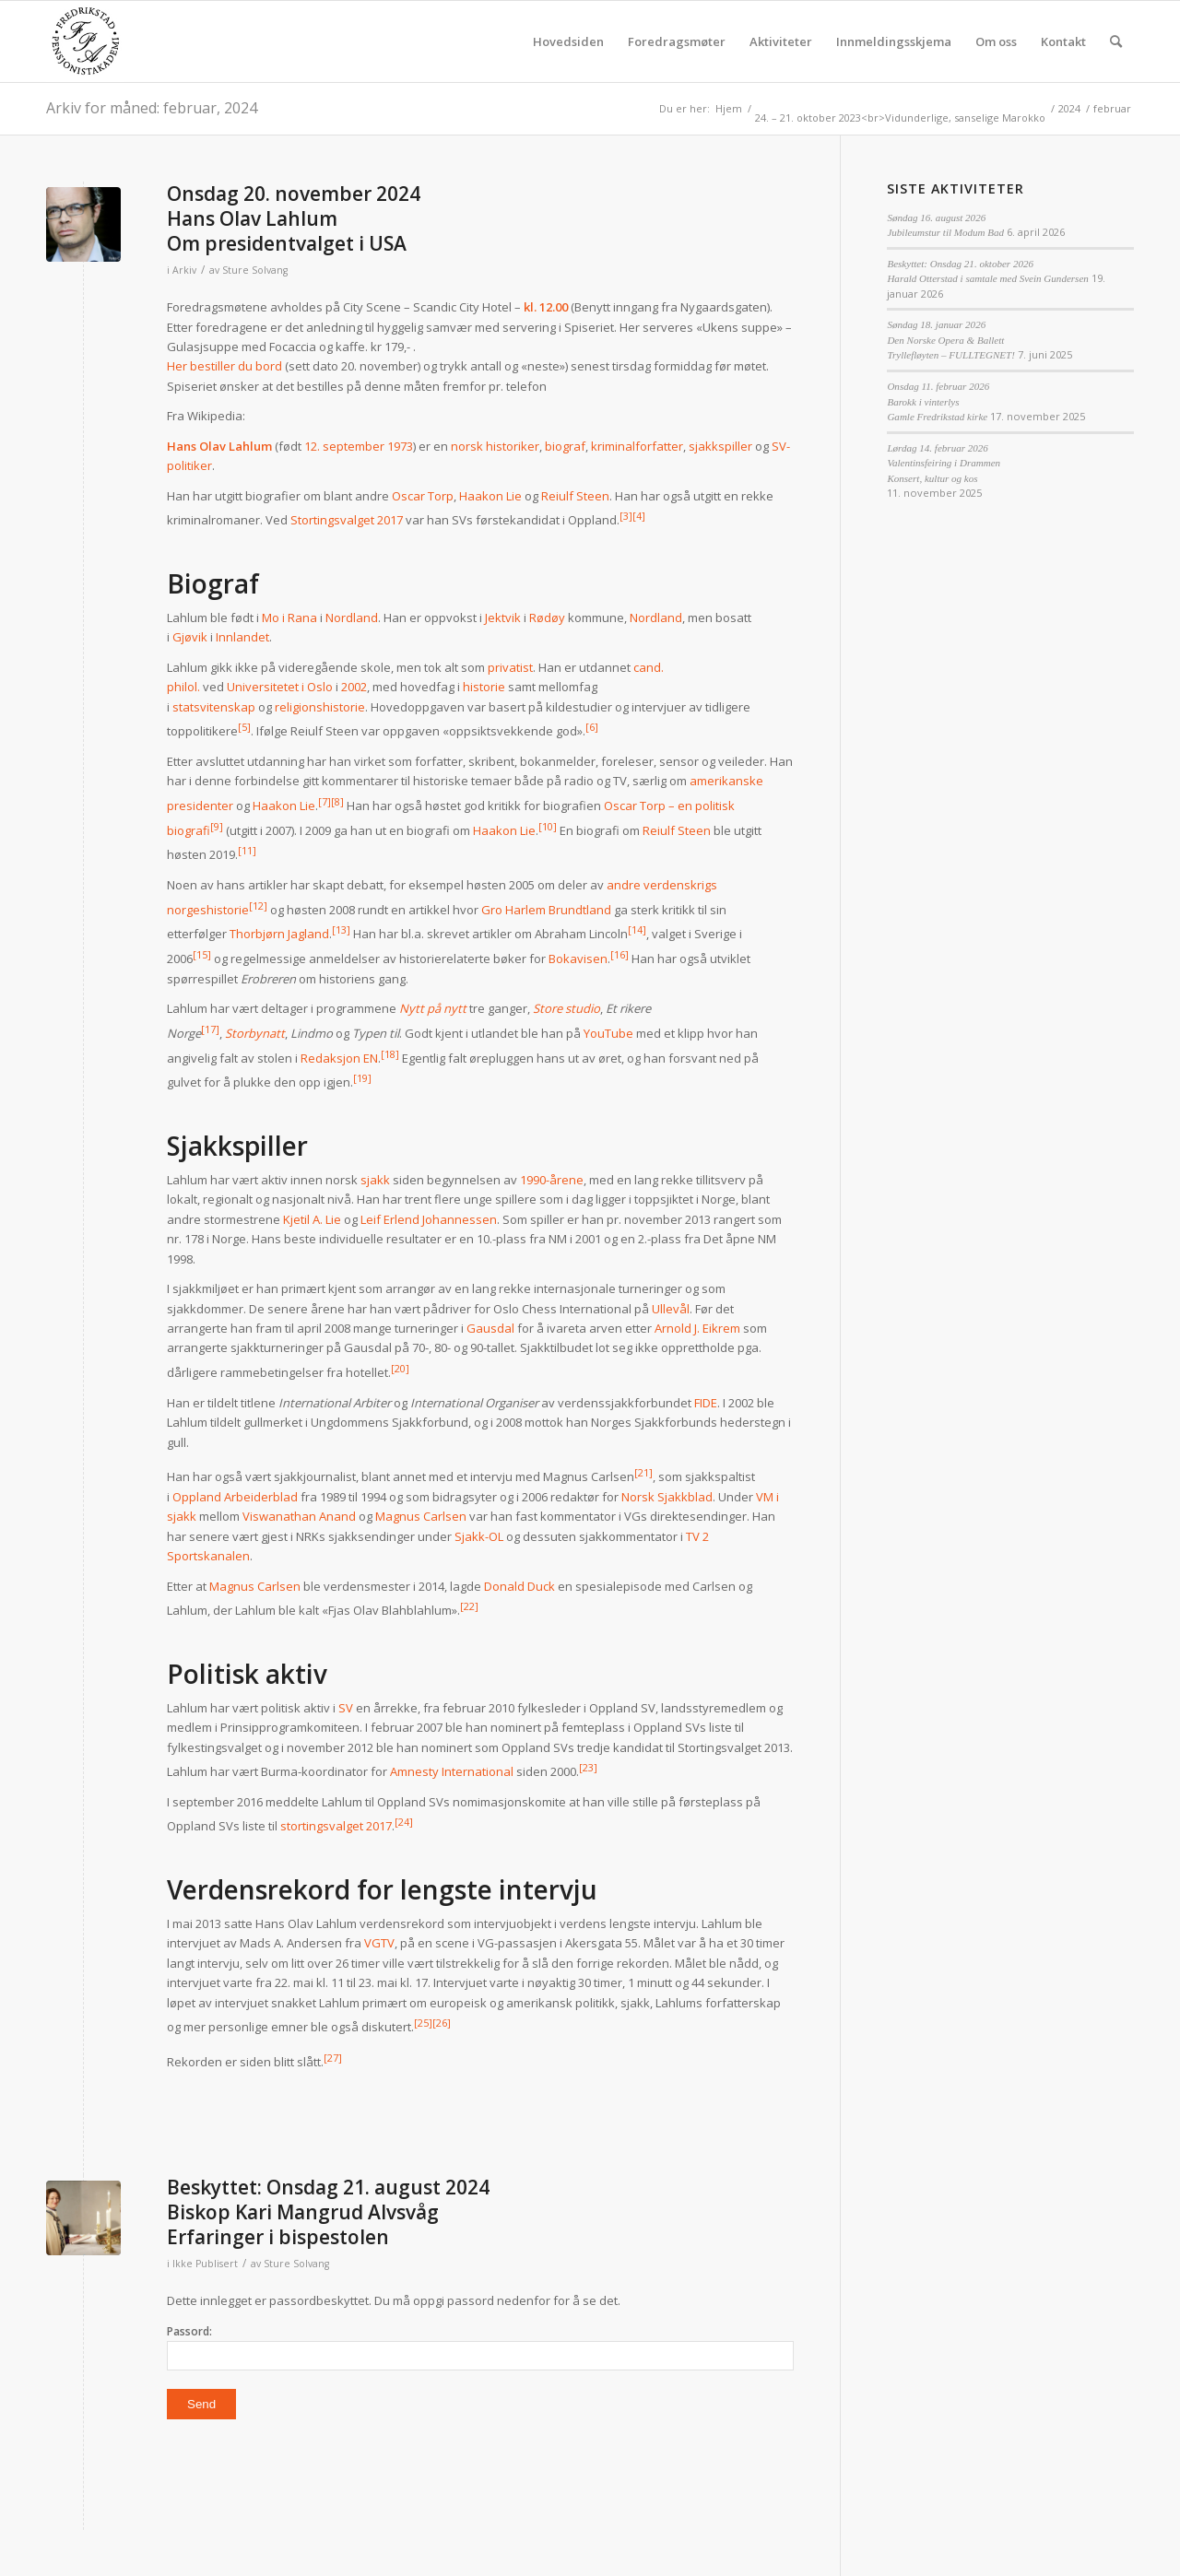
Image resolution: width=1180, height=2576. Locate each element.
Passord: (480, 2346)
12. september (344, 446)
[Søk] (1116, 41)
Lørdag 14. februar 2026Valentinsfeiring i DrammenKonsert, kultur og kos (943, 463)
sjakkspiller (720, 446)
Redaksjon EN (339, 1058)
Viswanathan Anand (299, 1516)
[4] (638, 516)
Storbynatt (255, 1033)
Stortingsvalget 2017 (346, 520)
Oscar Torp (423, 496)
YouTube (608, 1033)
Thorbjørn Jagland (279, 934)
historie (484, 686)
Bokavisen (578, 958)
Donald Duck (519, 1586)
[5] (244, 727)
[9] (216, 826)
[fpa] (85, 41)
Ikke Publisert (205, 2263)
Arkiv (184, 270)
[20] (400, 1368)
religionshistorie (320, 707)
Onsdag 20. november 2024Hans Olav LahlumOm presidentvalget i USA (293, 219)
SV (345, 1708)
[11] (247, 850)
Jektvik (503, 617)
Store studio (566, 1008)
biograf (565, 446)
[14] (637, 929)
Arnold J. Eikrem (697, 1328)
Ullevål (671, 1308)
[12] (258, 905)
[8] (337, 801)
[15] (202, 954)
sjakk (375, 1179)
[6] (591, 727)
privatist (510, 667)
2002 (354, 686)
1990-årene (552, 1179)
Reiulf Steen (575, 496)
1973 (400, 446)
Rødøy (547, 617)
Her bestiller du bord (226, 366)
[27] (333, 2057)
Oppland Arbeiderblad (235, 1496)
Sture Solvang (255, 270)
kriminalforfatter (637, 446)
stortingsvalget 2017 (336, 1826)
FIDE (705, 1402)
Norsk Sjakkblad (667, 1496)
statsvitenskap (213, 707)
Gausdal (490, 1328)
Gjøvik (189, 637)
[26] (441, 2022)
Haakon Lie (490, 496)
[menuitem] (568, 41)
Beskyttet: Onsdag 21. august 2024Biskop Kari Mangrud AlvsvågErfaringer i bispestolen (328, 2212)
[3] (626, 516)
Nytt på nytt (432, 1008)
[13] (341, 929)
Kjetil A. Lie (312, 1219)
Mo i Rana (289, 617)
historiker (512, 446)
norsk (467, 446)
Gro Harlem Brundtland (546, 909)
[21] (643, 1472)
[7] (324, 801)
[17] (210, 1029)
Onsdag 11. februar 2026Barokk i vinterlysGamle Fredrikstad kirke (938, 401)
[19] (362, 1078)
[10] (547, 826)
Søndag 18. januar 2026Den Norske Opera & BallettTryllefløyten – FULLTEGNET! (951, 339)
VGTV (379, 1943)
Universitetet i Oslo (280, 686)
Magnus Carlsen (420, 1516)
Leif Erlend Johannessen (428, 1219)
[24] (404, 1822)
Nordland (351, 617)
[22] (469, 1606)
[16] (619, 954)
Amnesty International (451, 1771)
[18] (390, 1054)
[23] (588, 1767)
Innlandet (242, 637)
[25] (423, 2022)
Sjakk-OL (478, 1536)
